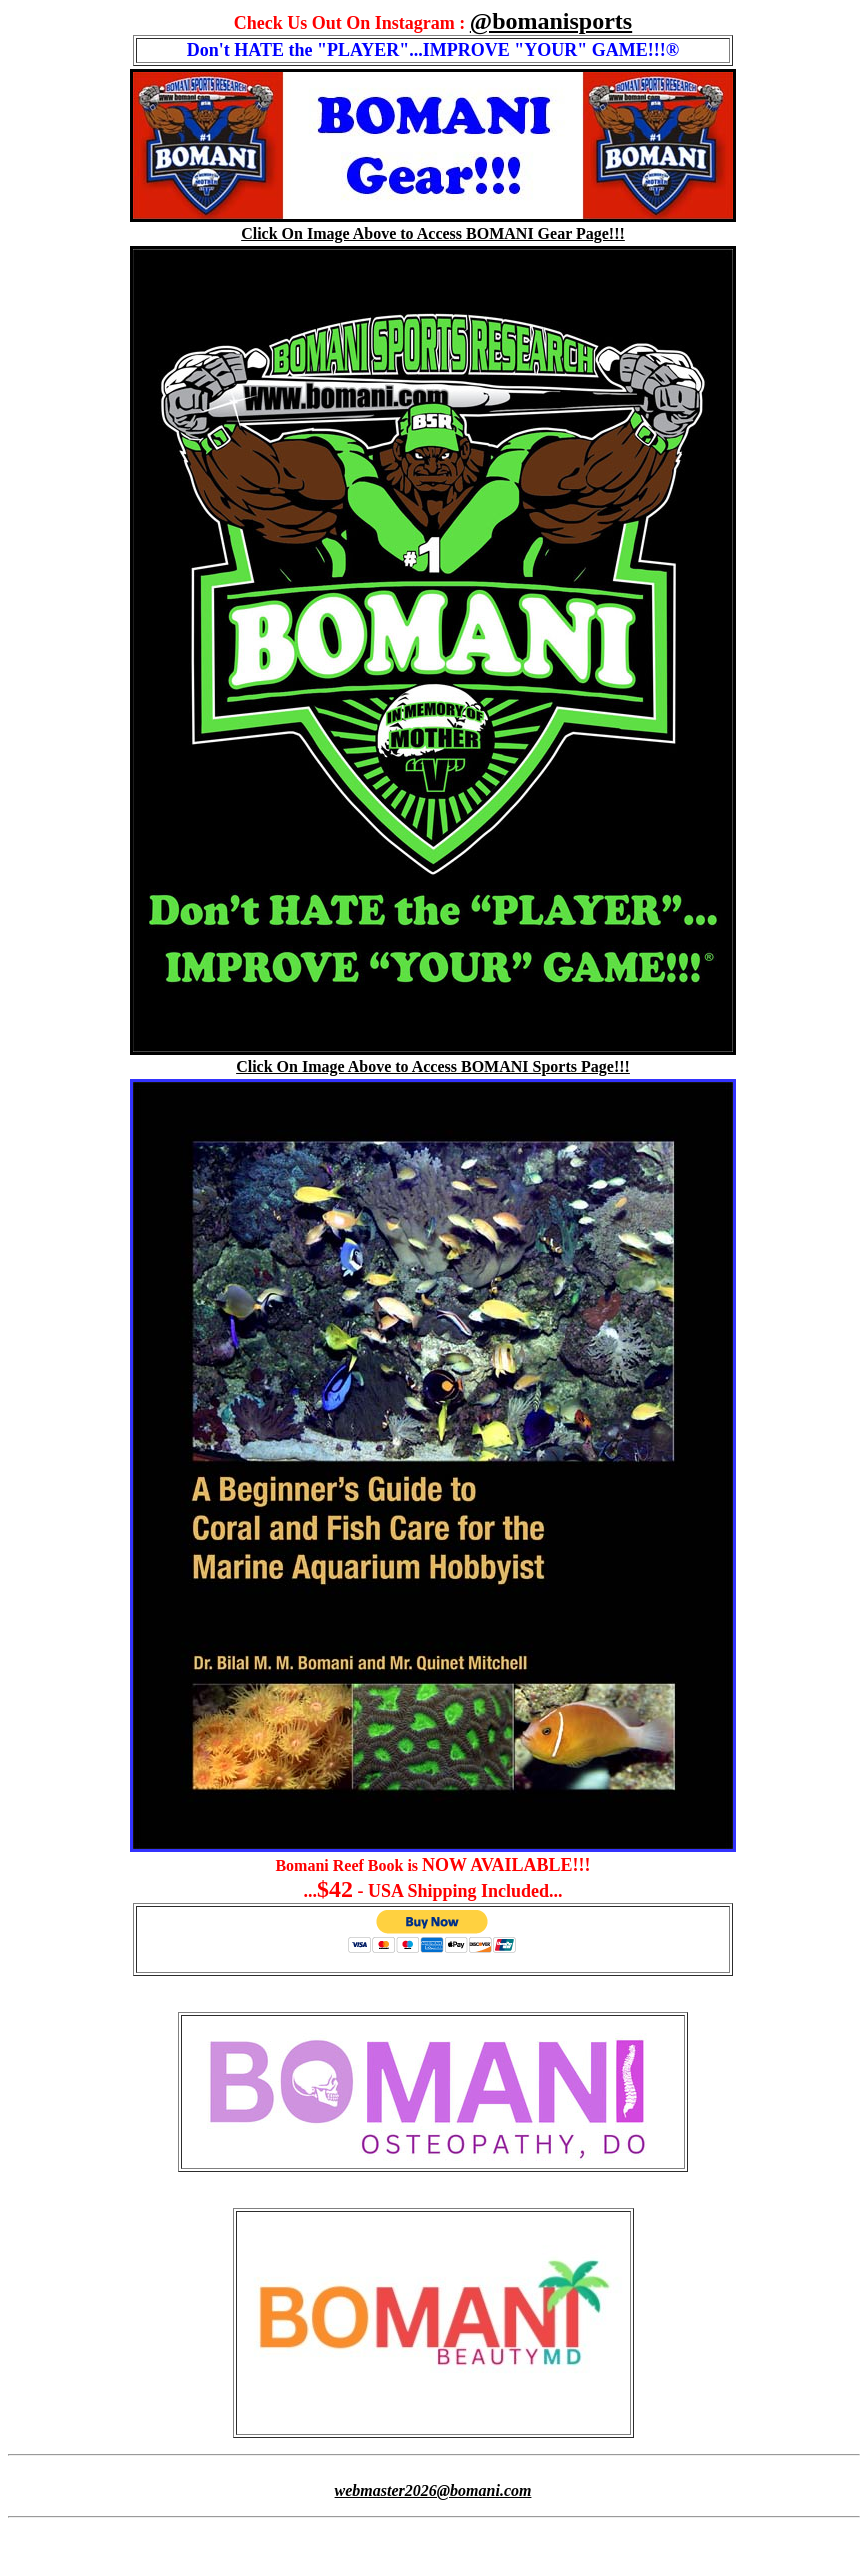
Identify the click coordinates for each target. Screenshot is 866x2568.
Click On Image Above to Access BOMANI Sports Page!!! (433, 1066)
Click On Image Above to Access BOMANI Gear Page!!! (433, 233)
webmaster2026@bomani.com (433, 2490)
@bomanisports (551, 21)
